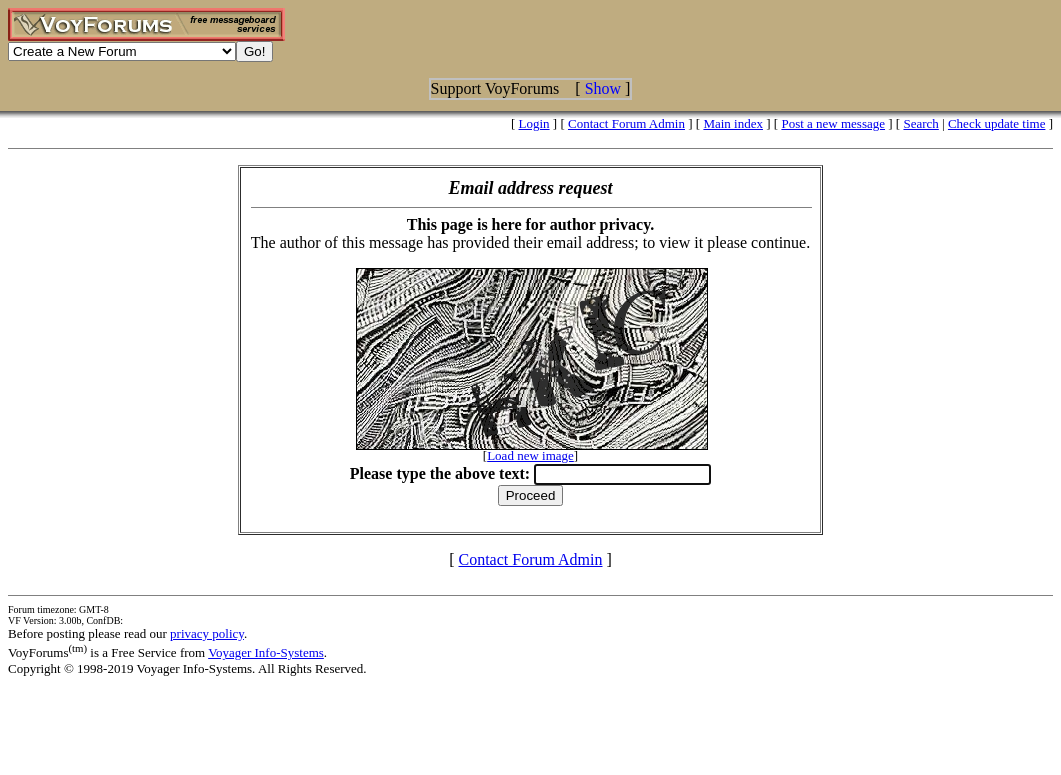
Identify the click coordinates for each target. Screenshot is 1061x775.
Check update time (996, 123)
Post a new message (833, 123)
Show (603, 88)
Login (534, 123)
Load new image (530, 455)
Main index (733, 123)
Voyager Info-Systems (266, 652)
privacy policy (207, 633)
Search (920, 123)
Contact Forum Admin (626, 123)
